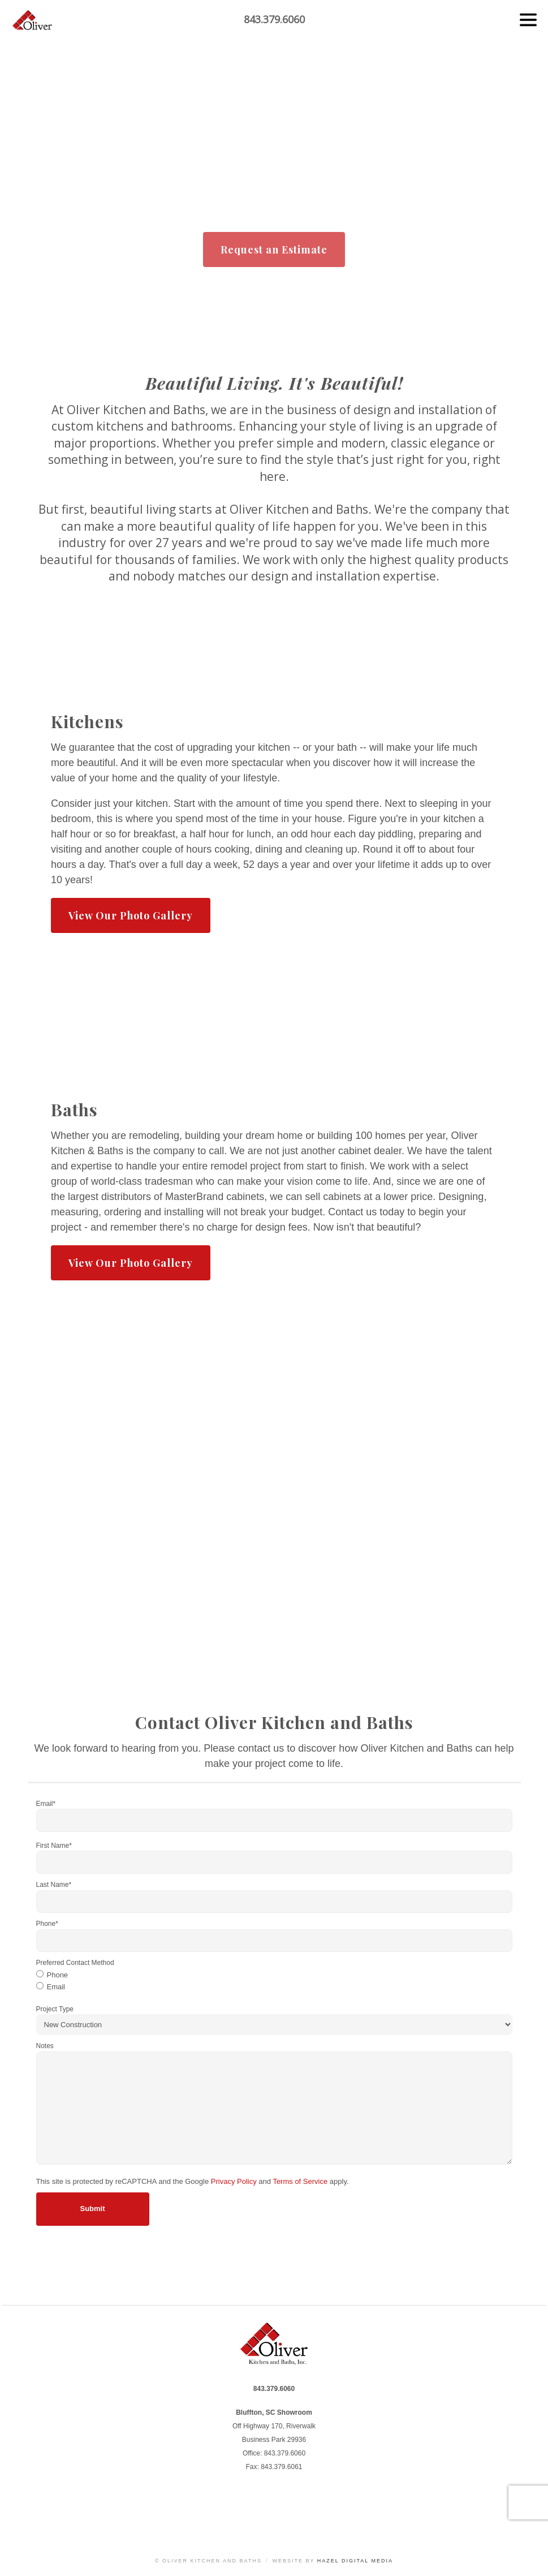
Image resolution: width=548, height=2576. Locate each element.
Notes (45, 2050)
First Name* (54, 1849)
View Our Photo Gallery (130, 920)
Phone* (47, 1928)
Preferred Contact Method (75, 1967)
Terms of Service (300, 2185)
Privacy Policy (234, 2185)
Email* (46, 1808)
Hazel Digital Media (355, 2561)
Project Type (55, 2013)
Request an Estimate (274, 249)
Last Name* (54, 1889)
